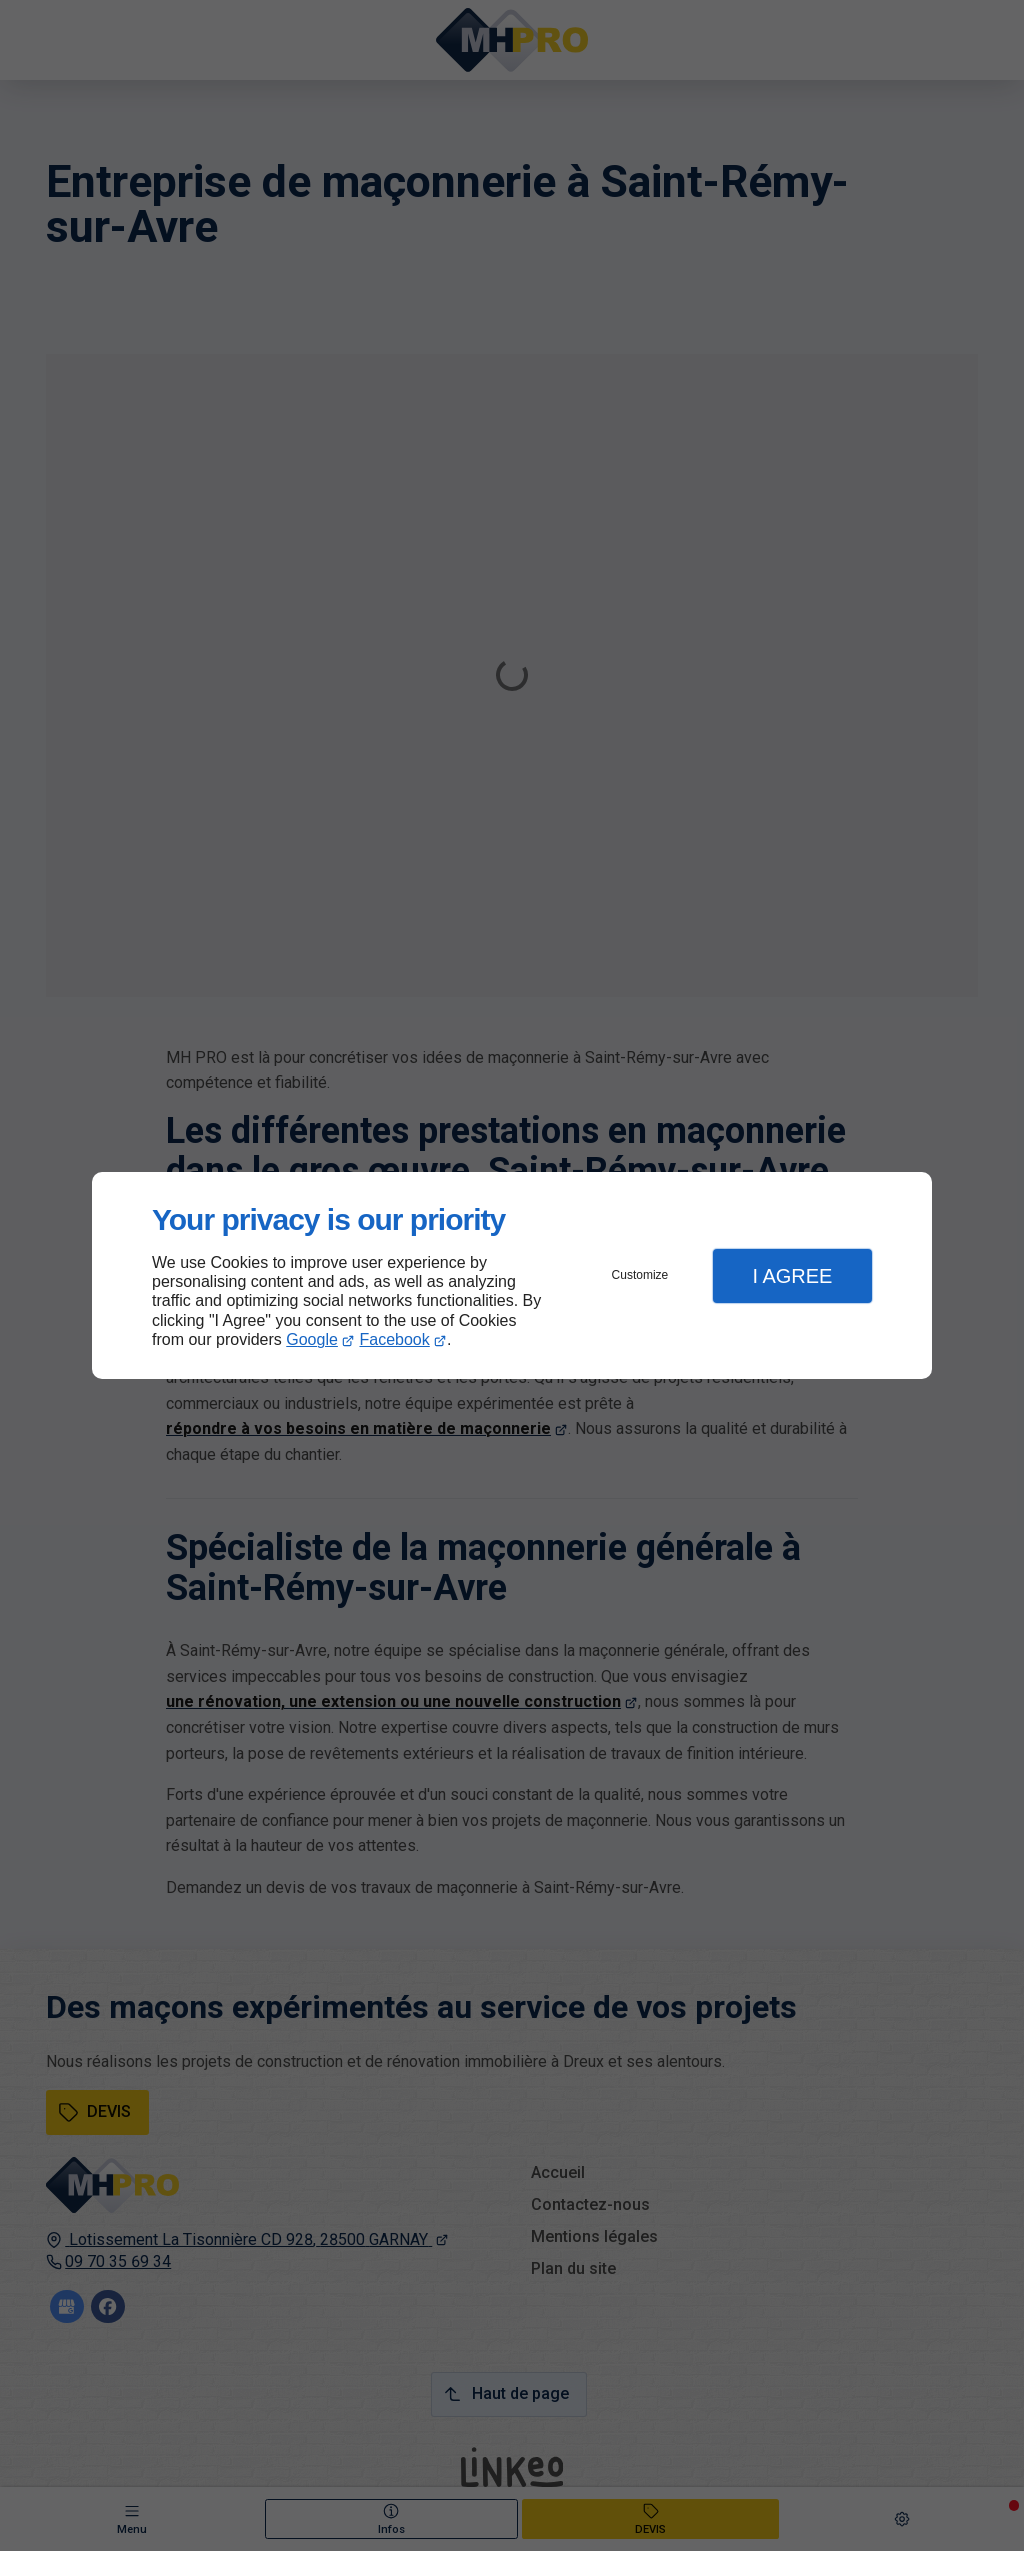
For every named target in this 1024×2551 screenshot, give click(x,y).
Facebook (395, 1339)
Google (312, 1339)
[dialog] (512, 1275)
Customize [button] (640, 1275)
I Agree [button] (792, 1276)
